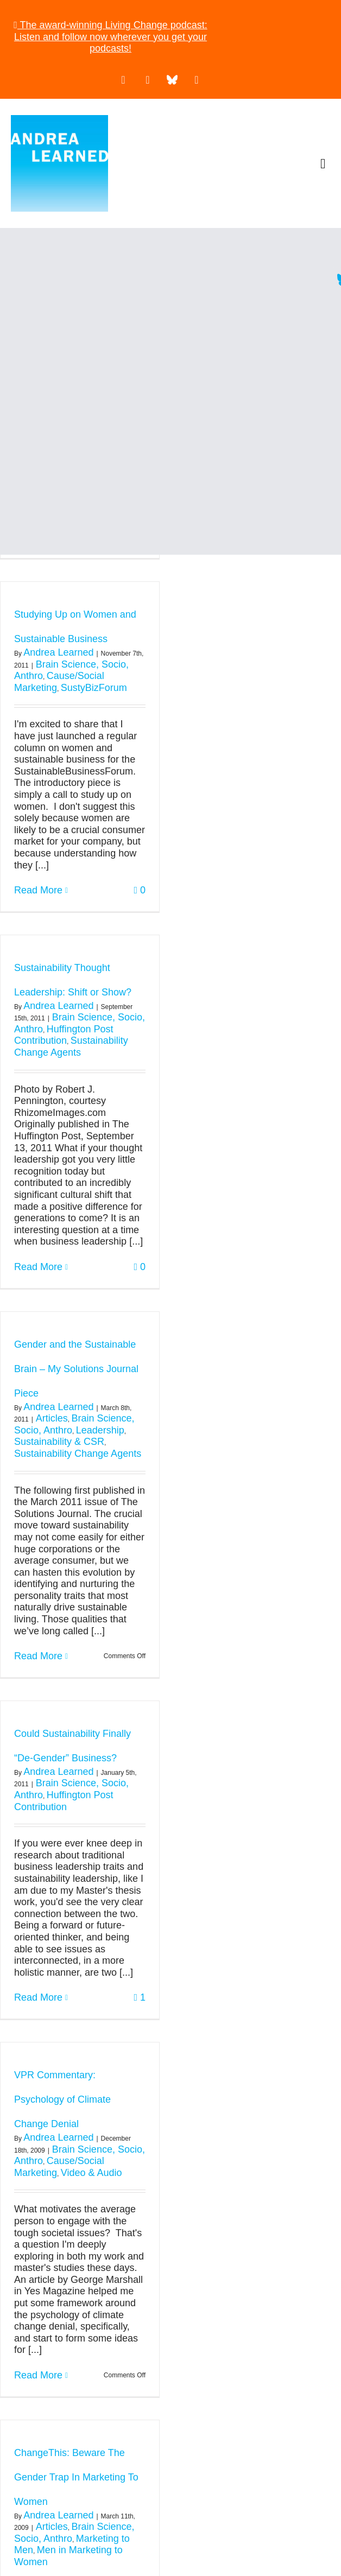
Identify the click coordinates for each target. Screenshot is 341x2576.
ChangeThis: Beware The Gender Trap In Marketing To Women (76, 2477)
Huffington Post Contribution (63, 1035)
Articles (52, 1418)
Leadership (100, 1430)
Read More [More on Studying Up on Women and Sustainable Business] (38, 890)
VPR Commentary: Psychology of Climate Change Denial (62, 2099)
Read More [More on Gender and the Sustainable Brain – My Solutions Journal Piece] (38, 1656)
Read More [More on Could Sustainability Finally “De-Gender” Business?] (38, 1997)
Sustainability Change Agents (71, 1046)
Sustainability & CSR (59, 1441)
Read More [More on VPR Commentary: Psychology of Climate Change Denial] (38, 2375)
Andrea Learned (58, 652)
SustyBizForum (94, 687)
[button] (322, 163)
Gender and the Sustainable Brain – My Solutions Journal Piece (76, 1369)
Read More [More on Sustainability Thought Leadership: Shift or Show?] (38, 1266)
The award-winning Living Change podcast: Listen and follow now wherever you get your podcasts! (110, 37)
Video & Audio (91, 2172)
